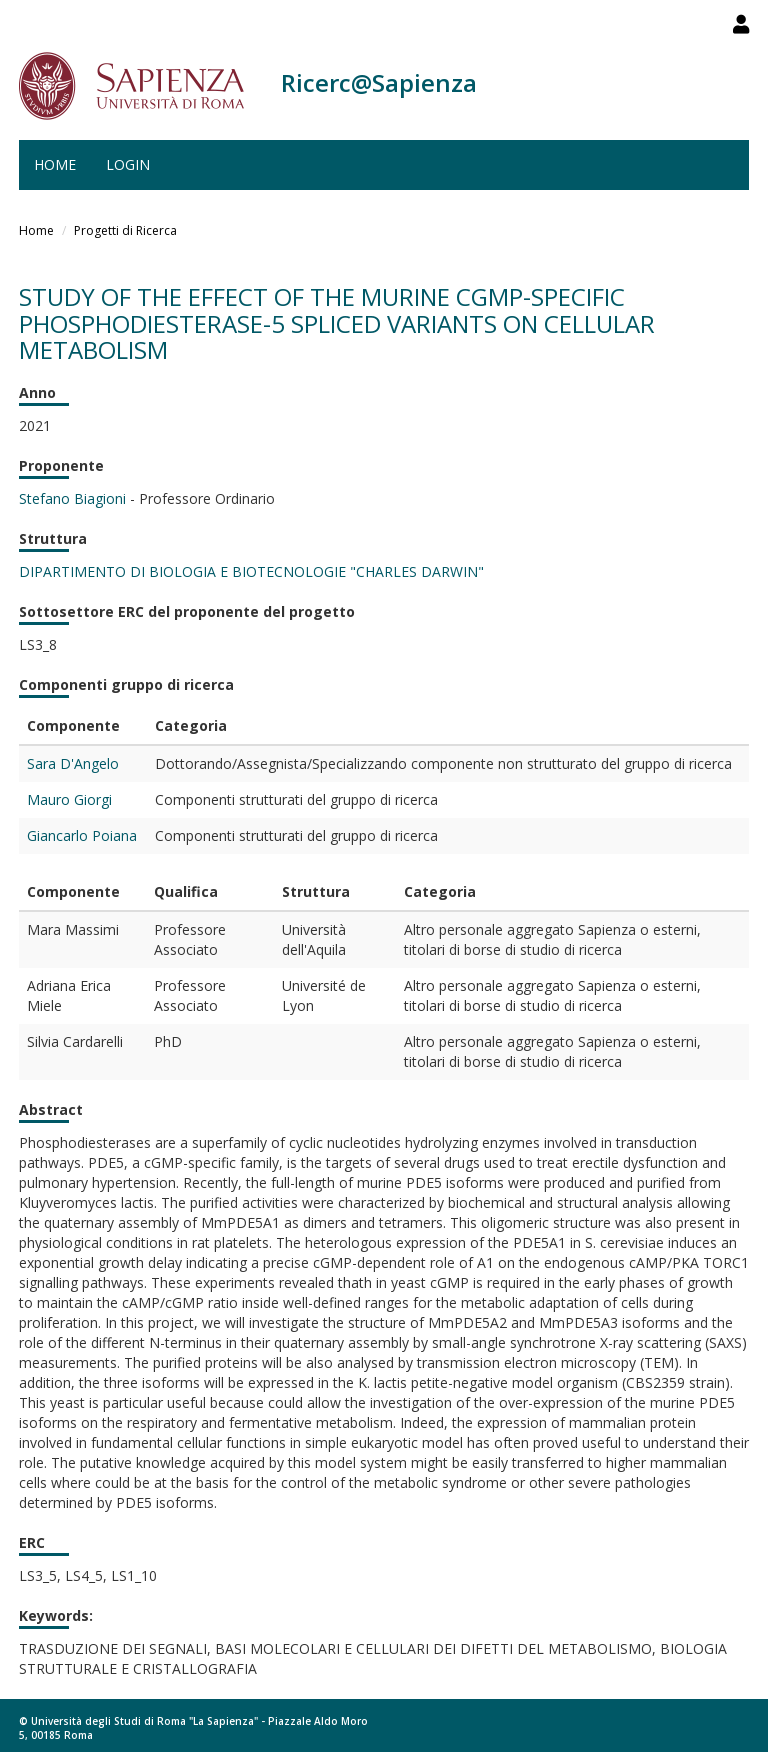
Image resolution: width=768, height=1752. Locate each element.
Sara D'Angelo (73, 763)
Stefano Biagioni (72, 498)
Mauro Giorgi (69, 799)
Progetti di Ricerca (125, 230)
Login (128, 164)
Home (55, 164)
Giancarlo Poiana (82, 835)
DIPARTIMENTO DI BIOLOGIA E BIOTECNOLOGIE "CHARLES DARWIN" (251, 571)
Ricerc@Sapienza (379, 82)
